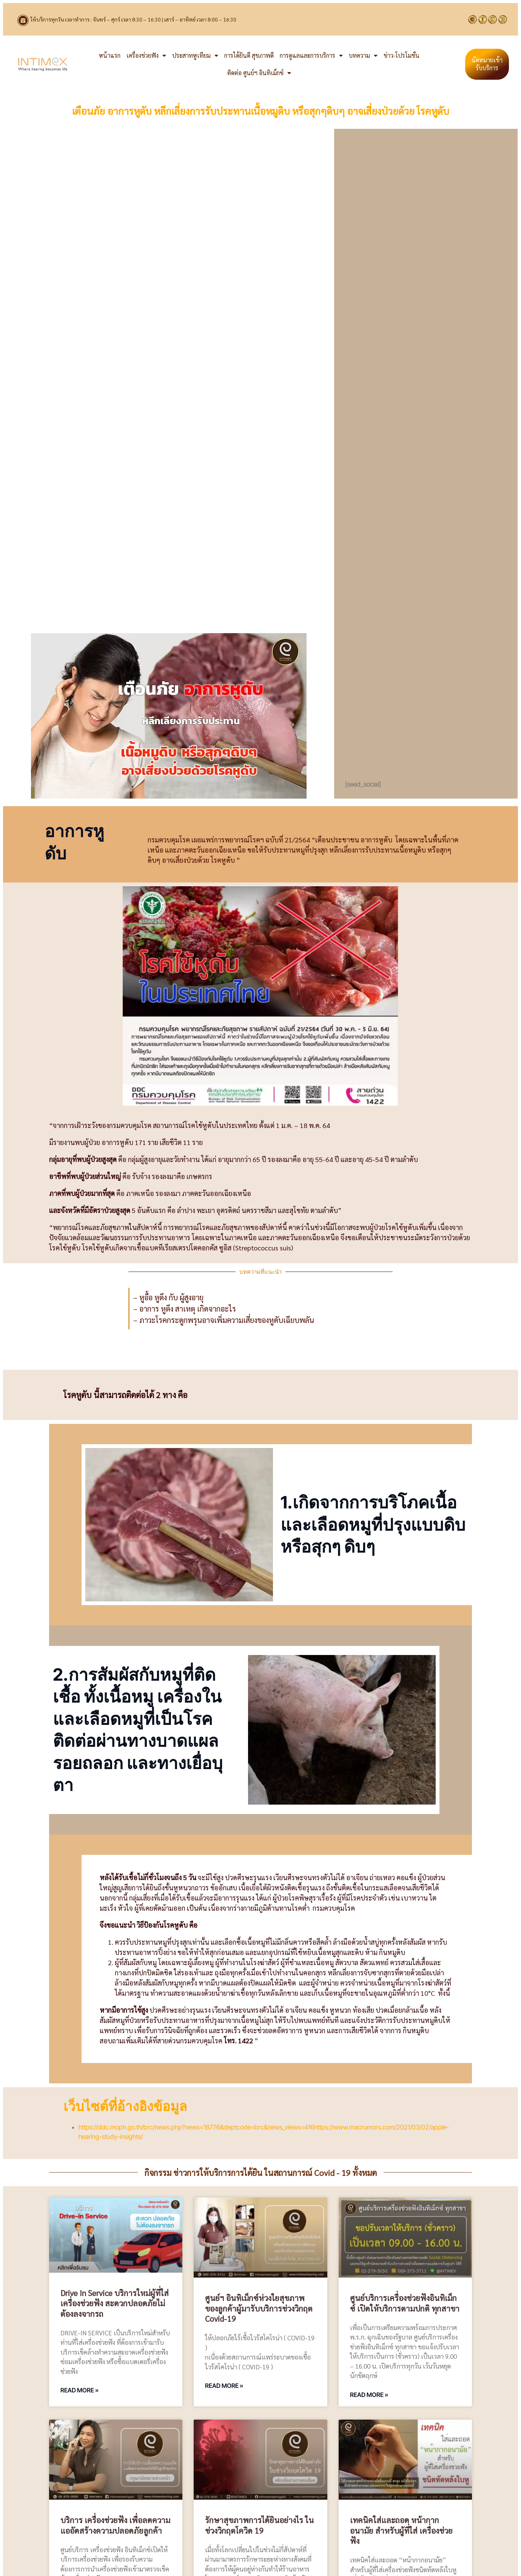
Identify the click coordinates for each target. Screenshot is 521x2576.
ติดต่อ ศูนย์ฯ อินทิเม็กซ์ (259, 73)
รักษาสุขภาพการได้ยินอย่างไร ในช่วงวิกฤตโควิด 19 (259, 2525)
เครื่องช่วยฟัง (146, 55)
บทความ (363, 55)
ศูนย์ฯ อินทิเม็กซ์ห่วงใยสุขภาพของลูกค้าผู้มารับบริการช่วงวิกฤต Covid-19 (259, 2308)
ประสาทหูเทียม (195, 55)
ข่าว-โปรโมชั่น (401, 55)
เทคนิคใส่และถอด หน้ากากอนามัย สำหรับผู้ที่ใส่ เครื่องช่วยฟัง (401, 2530)
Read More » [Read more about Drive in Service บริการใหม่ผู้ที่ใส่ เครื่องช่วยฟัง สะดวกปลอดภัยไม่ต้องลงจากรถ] (79, 2390)
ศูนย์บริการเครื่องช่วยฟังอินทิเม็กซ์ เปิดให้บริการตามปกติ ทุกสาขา (404, 2303)
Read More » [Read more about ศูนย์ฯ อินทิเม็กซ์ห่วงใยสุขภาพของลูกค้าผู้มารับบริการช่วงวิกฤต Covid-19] (224, 2385)
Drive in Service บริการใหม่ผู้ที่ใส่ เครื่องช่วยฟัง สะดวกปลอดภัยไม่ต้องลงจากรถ (114, 2303)
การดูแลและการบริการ (311, 55)
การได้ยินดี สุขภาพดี (249, 55)
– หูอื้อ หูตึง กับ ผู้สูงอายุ (168, 1297)
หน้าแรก (109, 55)
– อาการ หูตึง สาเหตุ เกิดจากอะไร (184, 1308)
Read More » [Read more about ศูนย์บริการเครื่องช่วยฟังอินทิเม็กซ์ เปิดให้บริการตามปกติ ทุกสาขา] (369, 2394)
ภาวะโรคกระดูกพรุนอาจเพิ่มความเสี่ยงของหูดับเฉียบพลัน (226, 1320)
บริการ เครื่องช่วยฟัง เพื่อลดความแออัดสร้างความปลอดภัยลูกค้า (115, 2525)
